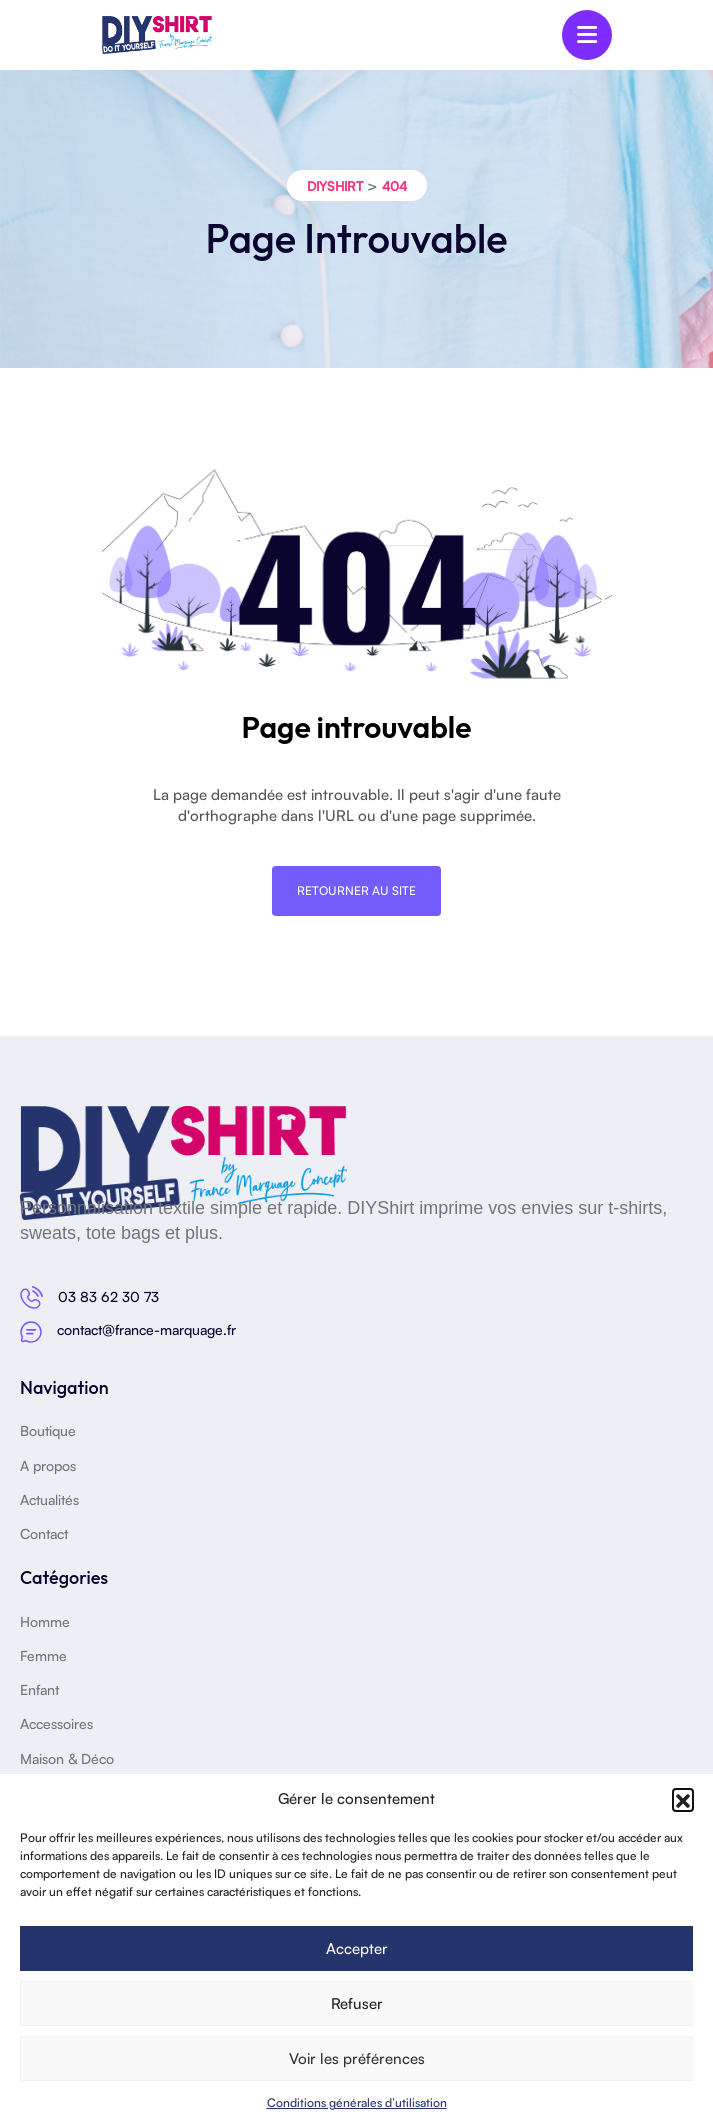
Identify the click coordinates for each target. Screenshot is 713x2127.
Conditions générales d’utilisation (357, 2102)
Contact (44, 1533)
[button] (683, 1799)
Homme (45, 1621)
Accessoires (56, 1723)
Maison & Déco (67, 1758)
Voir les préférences (357, 2058)
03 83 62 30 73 (108, 1296)
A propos (48, 1465)
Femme (43, 1655)
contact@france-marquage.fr (146, 1329)
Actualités (49, 1499)
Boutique (48, 1430)
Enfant (39, 1689)
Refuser (357, 2003)
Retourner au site (356, 890)
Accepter (357, 1948)
